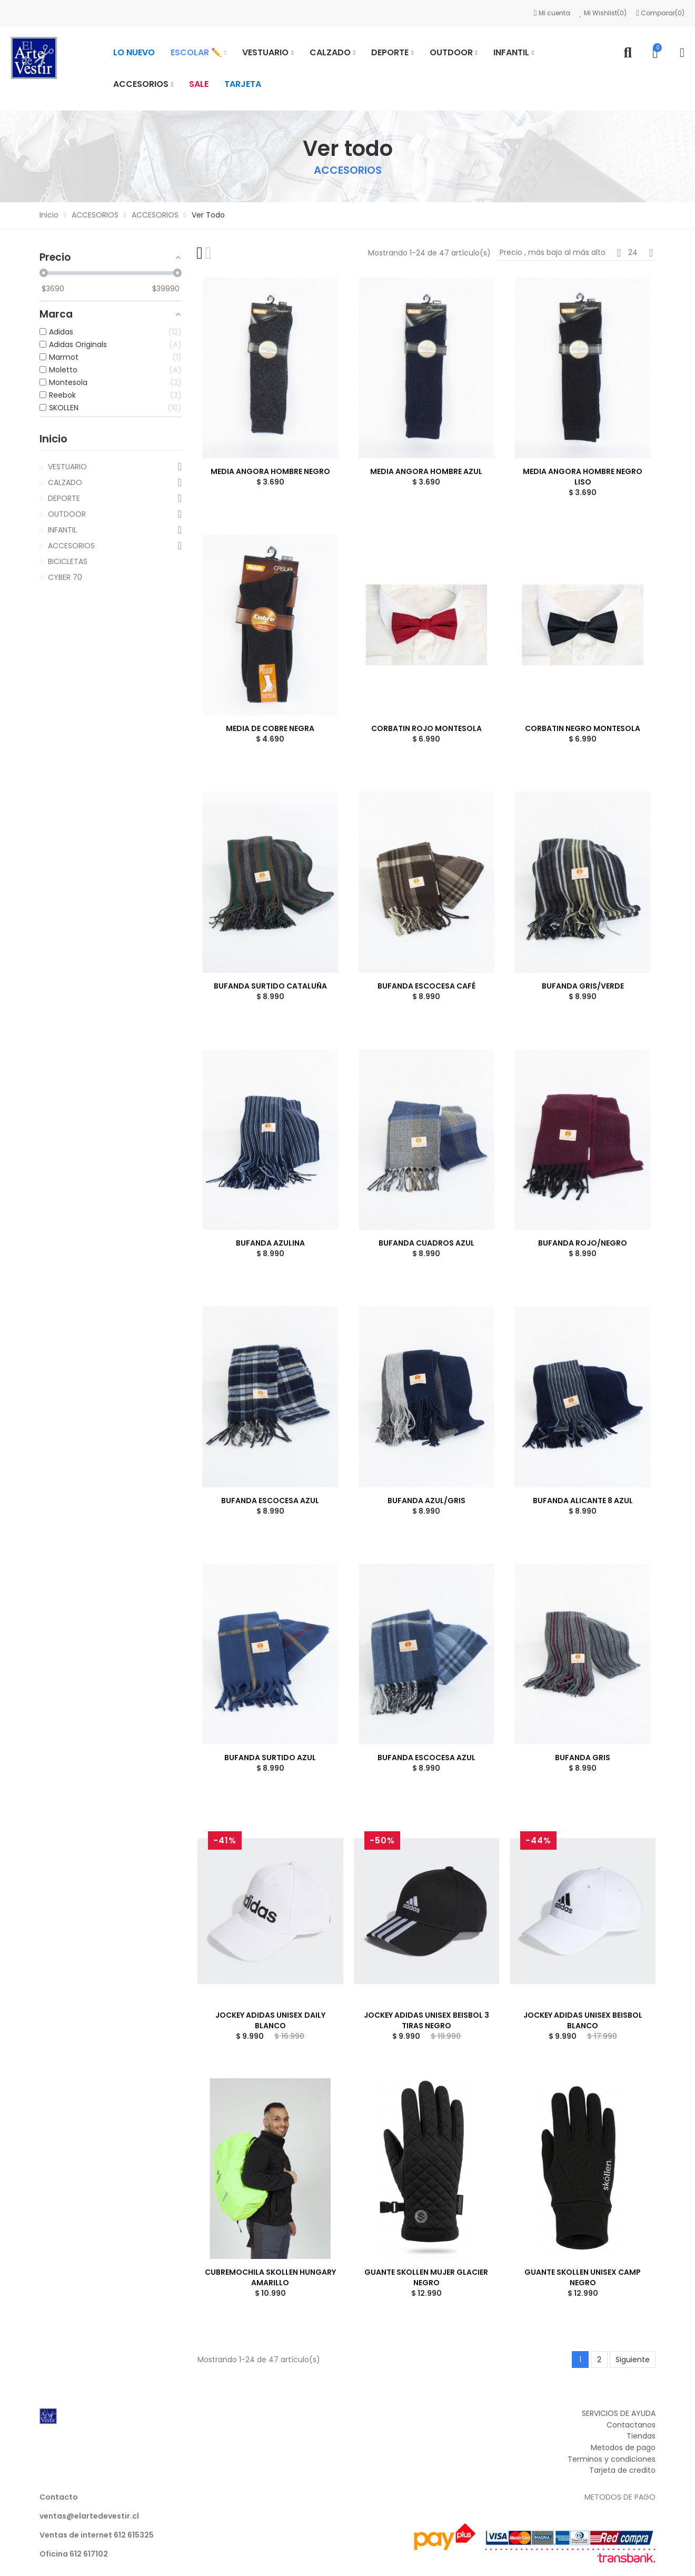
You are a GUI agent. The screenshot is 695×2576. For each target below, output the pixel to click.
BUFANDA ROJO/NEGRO (582, 1243)
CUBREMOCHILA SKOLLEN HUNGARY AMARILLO (270, 2277)
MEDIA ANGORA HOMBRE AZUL (426, 471)
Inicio (53, 439)
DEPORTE (64, 498)
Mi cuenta (553, 12)
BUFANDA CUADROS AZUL (426, 1243)
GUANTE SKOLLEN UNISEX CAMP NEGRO (582, 2277)
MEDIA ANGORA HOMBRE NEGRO (270, 471)
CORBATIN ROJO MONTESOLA (426, 728)
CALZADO (65, 482)
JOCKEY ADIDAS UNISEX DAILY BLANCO (270, 2020)
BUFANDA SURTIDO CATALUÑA (270, 986)
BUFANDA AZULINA (270, 1243)
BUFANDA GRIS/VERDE (583, 986)
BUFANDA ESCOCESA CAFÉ (426, 986)
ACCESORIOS (71, 545)
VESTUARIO (67, 466)
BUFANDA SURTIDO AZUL (270, 1757)
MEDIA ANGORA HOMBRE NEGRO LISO (582, 476)
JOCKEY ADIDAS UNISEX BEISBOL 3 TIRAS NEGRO (426, 2020)
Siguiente (632, 2359)
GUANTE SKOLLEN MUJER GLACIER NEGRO (426, 2277)
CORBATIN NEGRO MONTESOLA (582, 728)
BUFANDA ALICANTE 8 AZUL (583, 1500)
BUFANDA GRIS (582, 1757)
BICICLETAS (67, 561)
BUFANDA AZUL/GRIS (426, 1500)
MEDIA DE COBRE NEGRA (270, 728)
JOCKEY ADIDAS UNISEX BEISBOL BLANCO (582, 2020)
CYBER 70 (65, 577)
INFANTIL (62, 530)
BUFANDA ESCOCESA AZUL (270, 1500)
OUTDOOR (67, 514)
